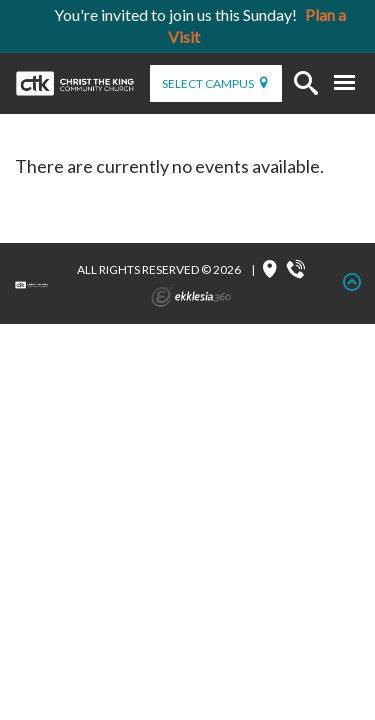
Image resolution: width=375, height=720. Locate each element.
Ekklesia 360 (191, 297)
